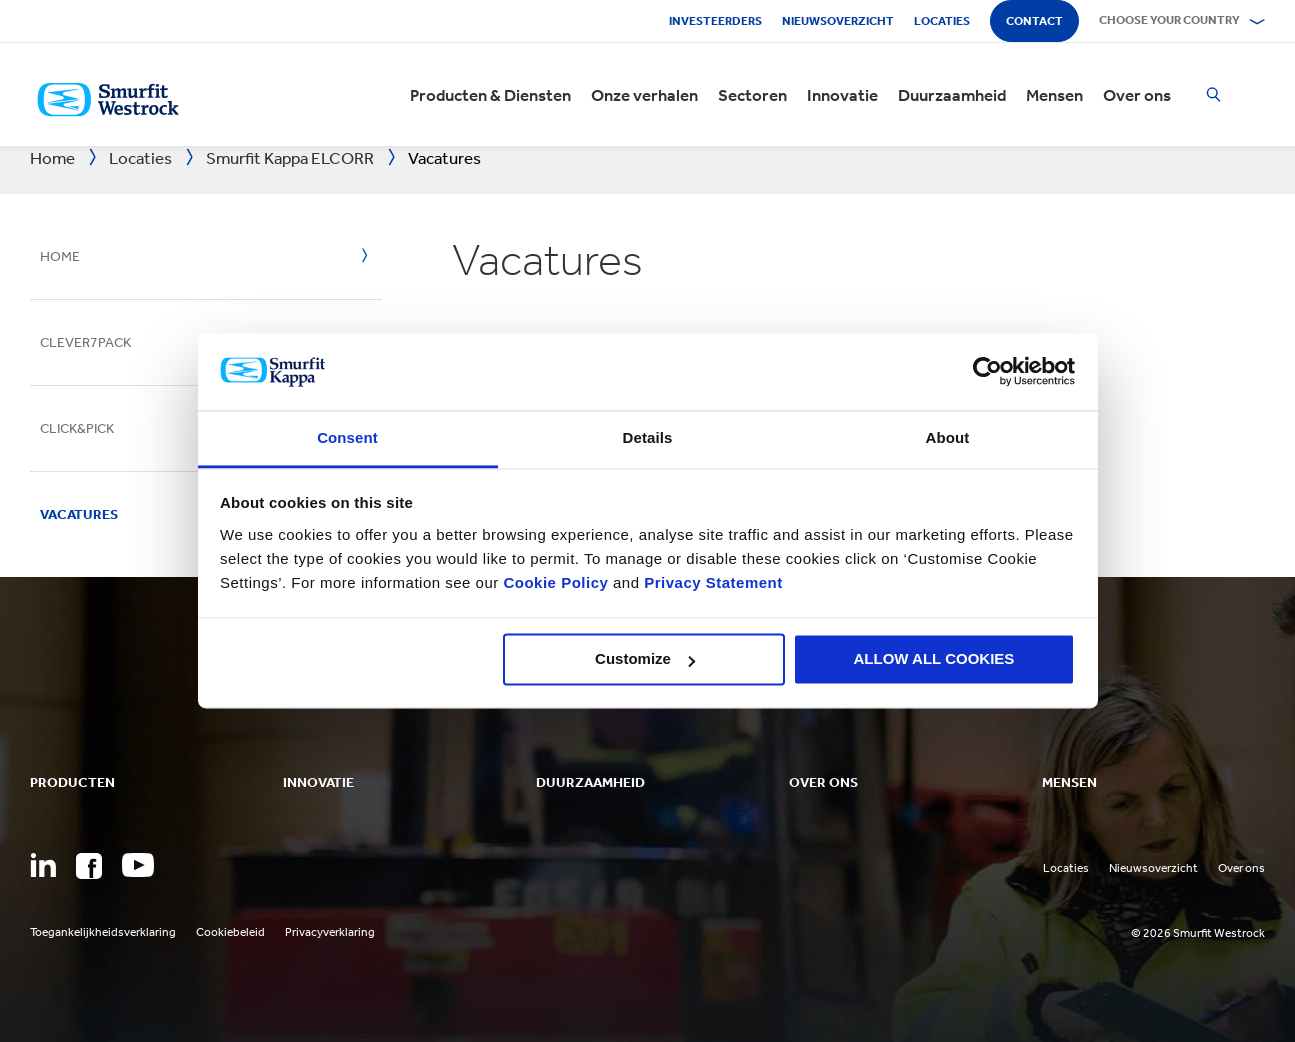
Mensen (1054, 95)
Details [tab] (648, 437)
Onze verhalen (644, 95)
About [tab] (948, 437)
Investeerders (715, 21)
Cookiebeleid (230, 932)
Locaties (942, 21)
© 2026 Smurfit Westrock (1198, 933)
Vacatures (79, 514)
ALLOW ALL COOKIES (934, 659)
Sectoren (752, 95)
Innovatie (842, 95)
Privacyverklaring (330, 932)
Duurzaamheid (952, 95)
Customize (645, 659)
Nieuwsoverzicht (838, 21)
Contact (1034, 21)
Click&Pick (77, 428)
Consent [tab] (347, 437)
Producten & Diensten (490, 95)
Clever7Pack (85, 342)
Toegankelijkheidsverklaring (103, 932)
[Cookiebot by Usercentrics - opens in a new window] (987, 372)
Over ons (1137, 95)
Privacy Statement (711, 582)
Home (60, 256)
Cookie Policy (555, 582)
